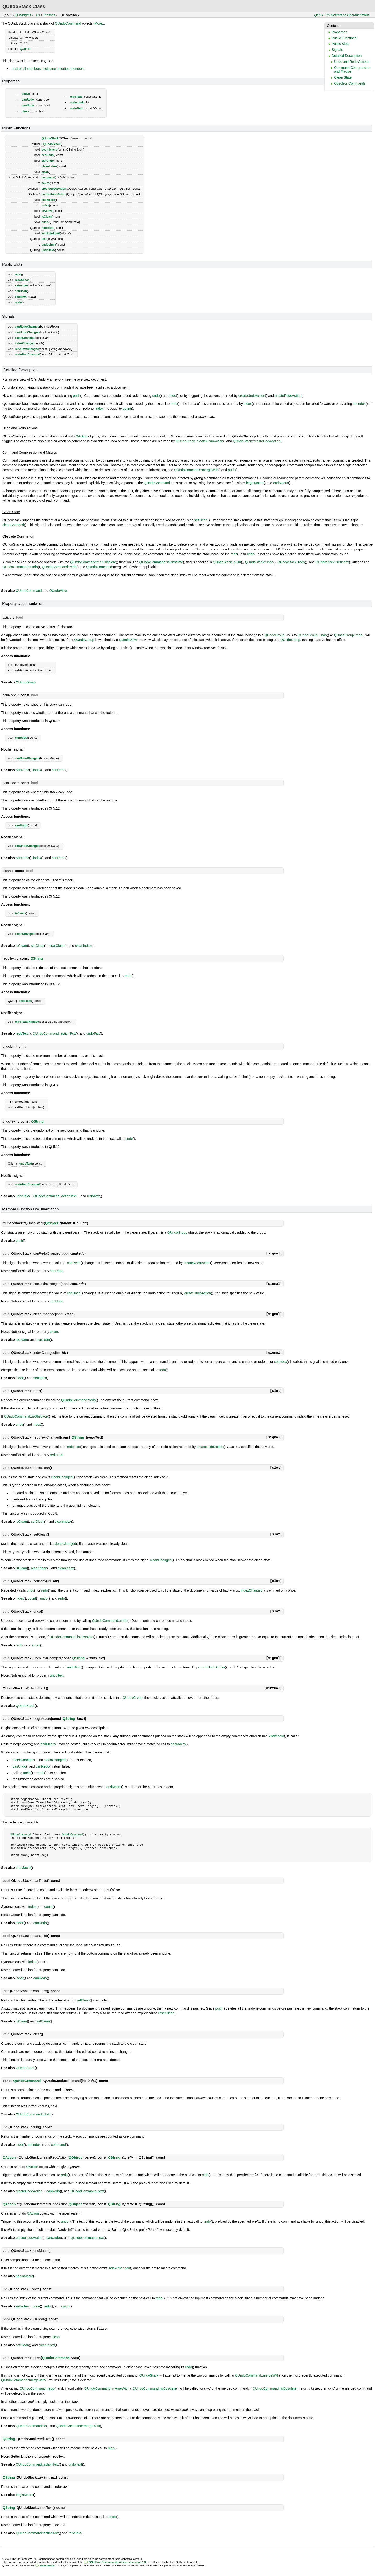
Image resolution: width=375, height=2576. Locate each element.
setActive (21, 285)
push (44, 222)
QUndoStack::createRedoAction (256, 441)
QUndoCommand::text (87, 2190)
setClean (21, 291)
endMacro (48, 200)
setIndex (21, 296)
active (26, 94)
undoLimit (77, 102)
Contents (333, 25)
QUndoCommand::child (33, 2113)
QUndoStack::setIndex (332, 562)
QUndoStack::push (227, 562)
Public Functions (344, 38)
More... (99, 23)
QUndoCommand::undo (20, 567)
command (48, 177)
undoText (76, 108)
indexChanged (25, 343)
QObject (25, 49)
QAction (82, 436)
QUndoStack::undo (259, 562)
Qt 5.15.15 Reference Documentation (342, 15)
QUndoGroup (274, 635)
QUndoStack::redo (291, 562)
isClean (46, 216)
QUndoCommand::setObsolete (93, 562)
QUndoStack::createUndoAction (199, 441)
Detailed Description (347, 56)
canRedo (28, 99)
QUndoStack (50, 138)
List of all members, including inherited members (48, 68)
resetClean (22, 280)
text (43, 239)
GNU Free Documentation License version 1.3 (117, 2560)
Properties (339, 32)
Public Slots (340, 44)
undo (18, 302)
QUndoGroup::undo (312, 635)
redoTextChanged (27, 349)
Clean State (343, 77)
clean (25, 111)
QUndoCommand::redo (59, 567)
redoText (76, 96)
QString (36, 958)
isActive (46, 211)
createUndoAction (53, 194)
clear (44, 172)
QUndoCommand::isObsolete (161, 562)
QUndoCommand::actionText (54, 1033)
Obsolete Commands (350, 83)
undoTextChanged (27, 354)
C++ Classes (45, 15)
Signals (337, 50)
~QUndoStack (50, 144)
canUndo (28, 105)
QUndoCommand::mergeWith (196, 470)
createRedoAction (53, 188)
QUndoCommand (68, 23)
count (45, 183)
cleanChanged (24, 337)
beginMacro (49, 149)
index (45, 205)
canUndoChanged (27, 332)
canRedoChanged (27, 326)
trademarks (47, 2563)
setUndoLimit (50, 233)
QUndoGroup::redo (348, 635)
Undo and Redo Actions (351, 62)
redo (18, 274)
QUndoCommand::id (31, 2424)
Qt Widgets (23, 15)
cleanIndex (48, 166)
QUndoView (58, 590)
